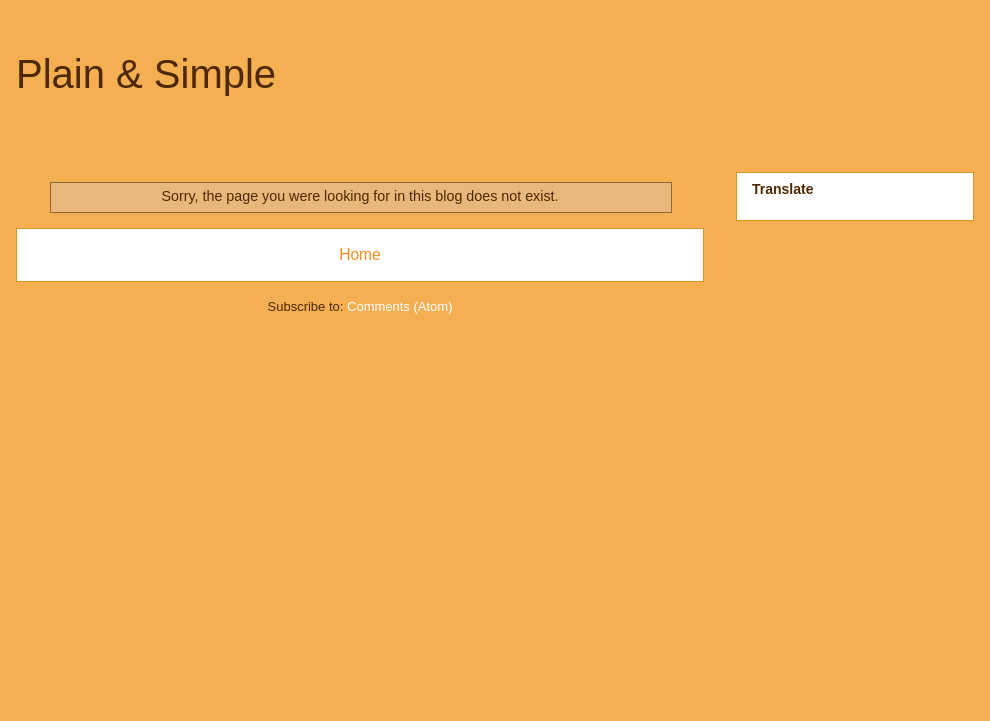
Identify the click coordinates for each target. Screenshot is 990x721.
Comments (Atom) (399, 306)
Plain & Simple (146, 74)
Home (360, 254)
